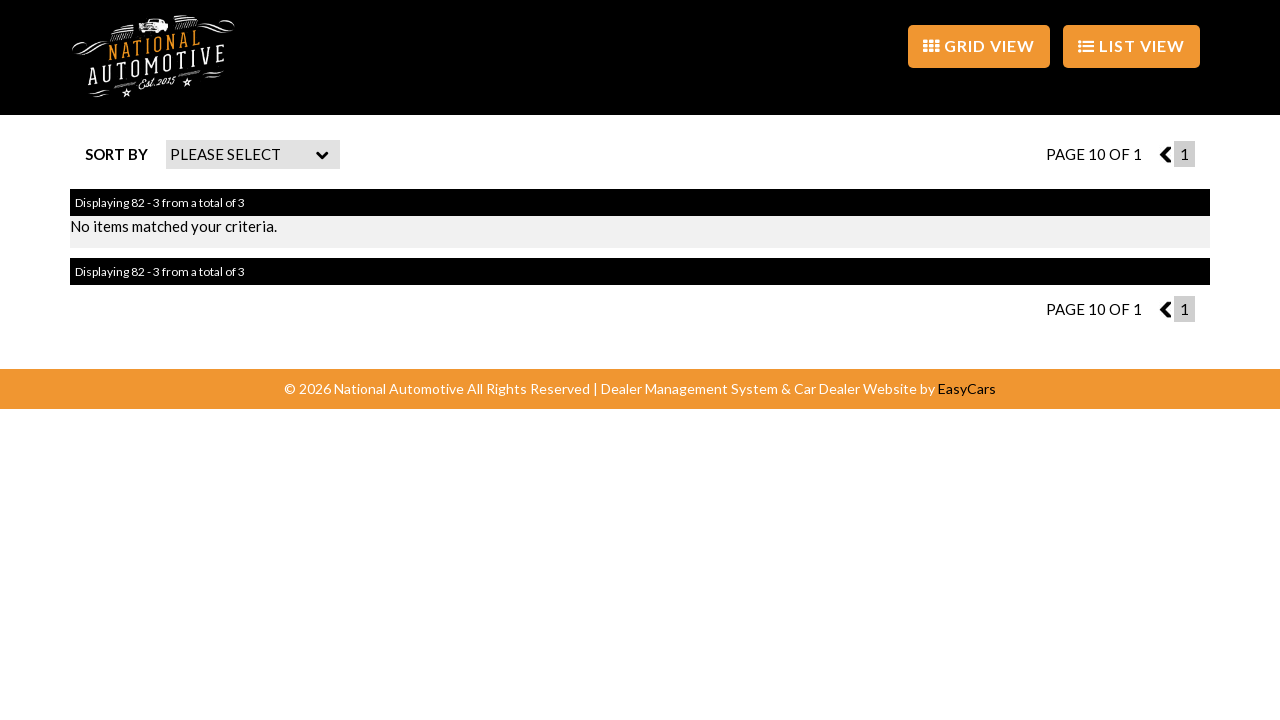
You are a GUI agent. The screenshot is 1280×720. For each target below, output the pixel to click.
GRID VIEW (979, 45)
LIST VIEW (1131, 45)
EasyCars (967, 388)
